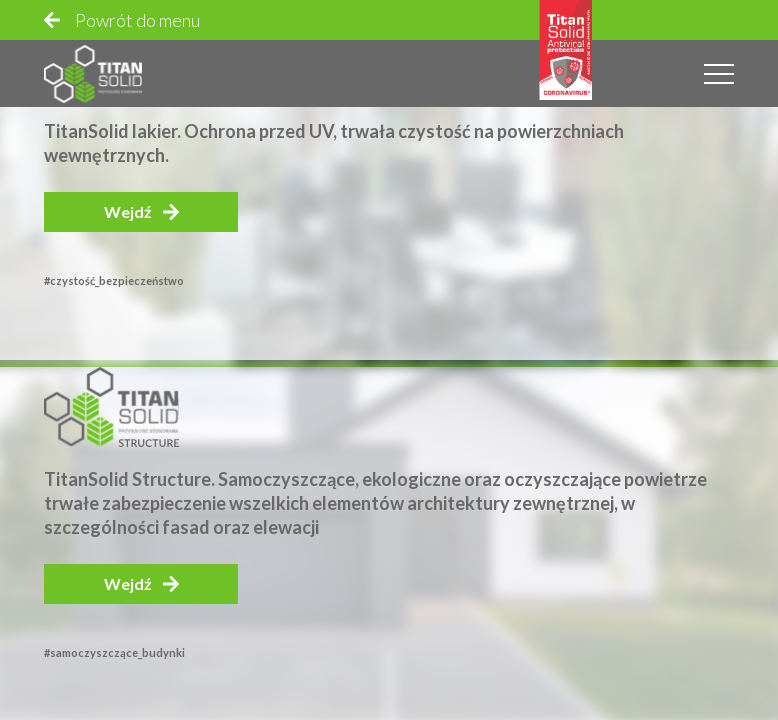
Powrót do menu (137, 20)
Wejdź (128, 211)
